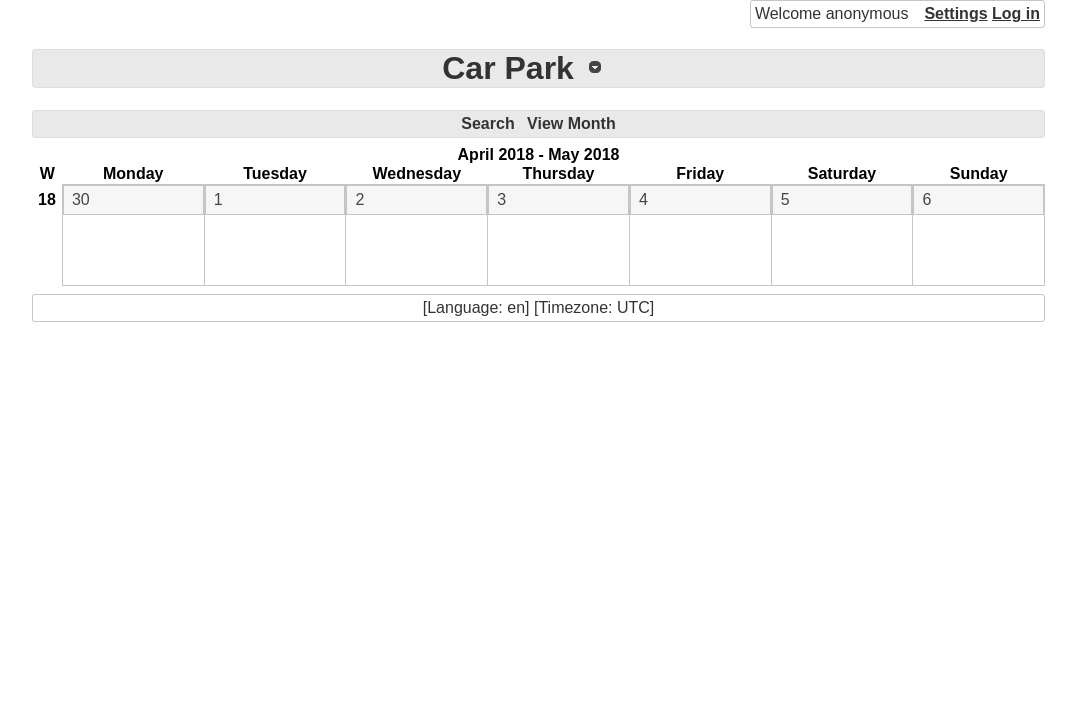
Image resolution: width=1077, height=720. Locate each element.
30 (81, 199)
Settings (955, 13)
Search (487, 123)
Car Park (508, 68)
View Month (571, 123)
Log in (1016, 13)
